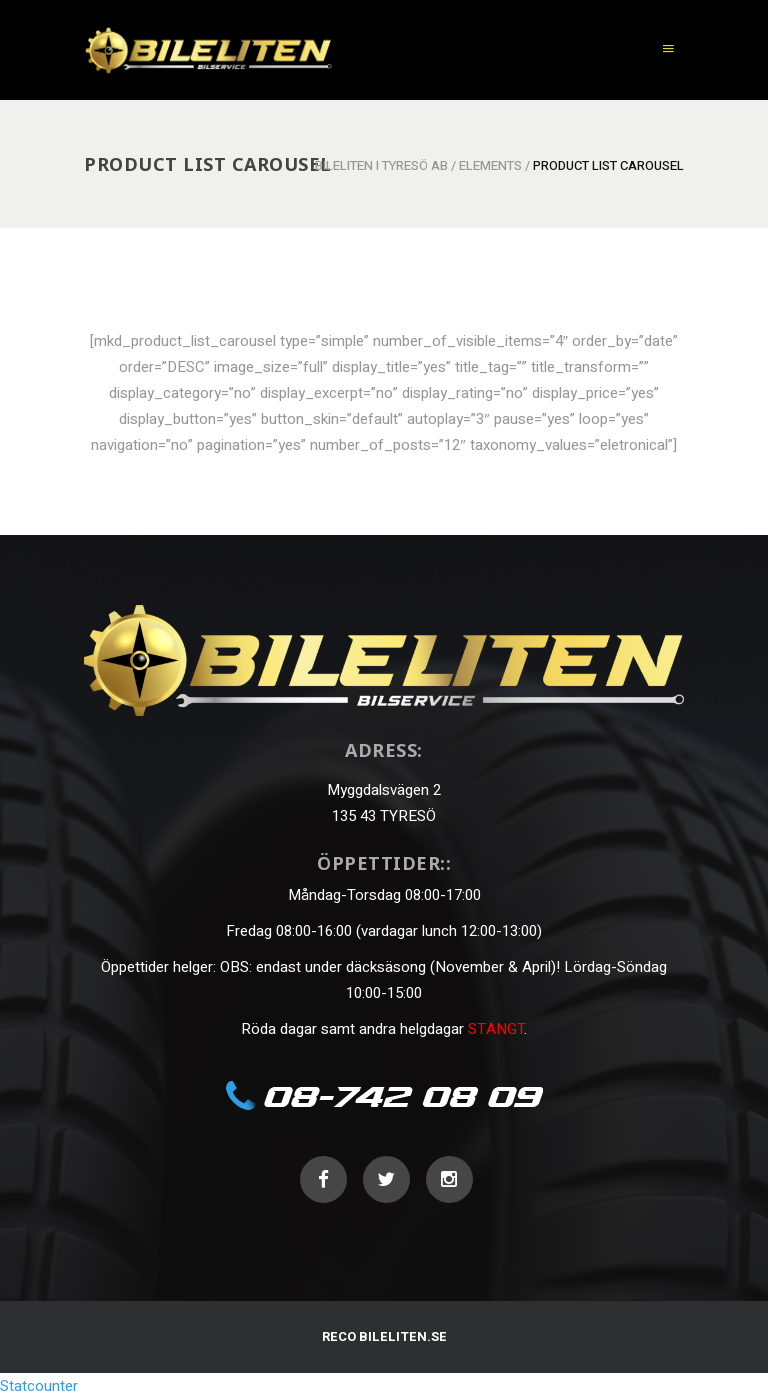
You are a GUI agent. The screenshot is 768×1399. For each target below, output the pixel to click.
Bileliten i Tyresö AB (381, 165)
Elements (490, 165)
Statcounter (39, 1386)
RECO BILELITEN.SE (384, 1336)
